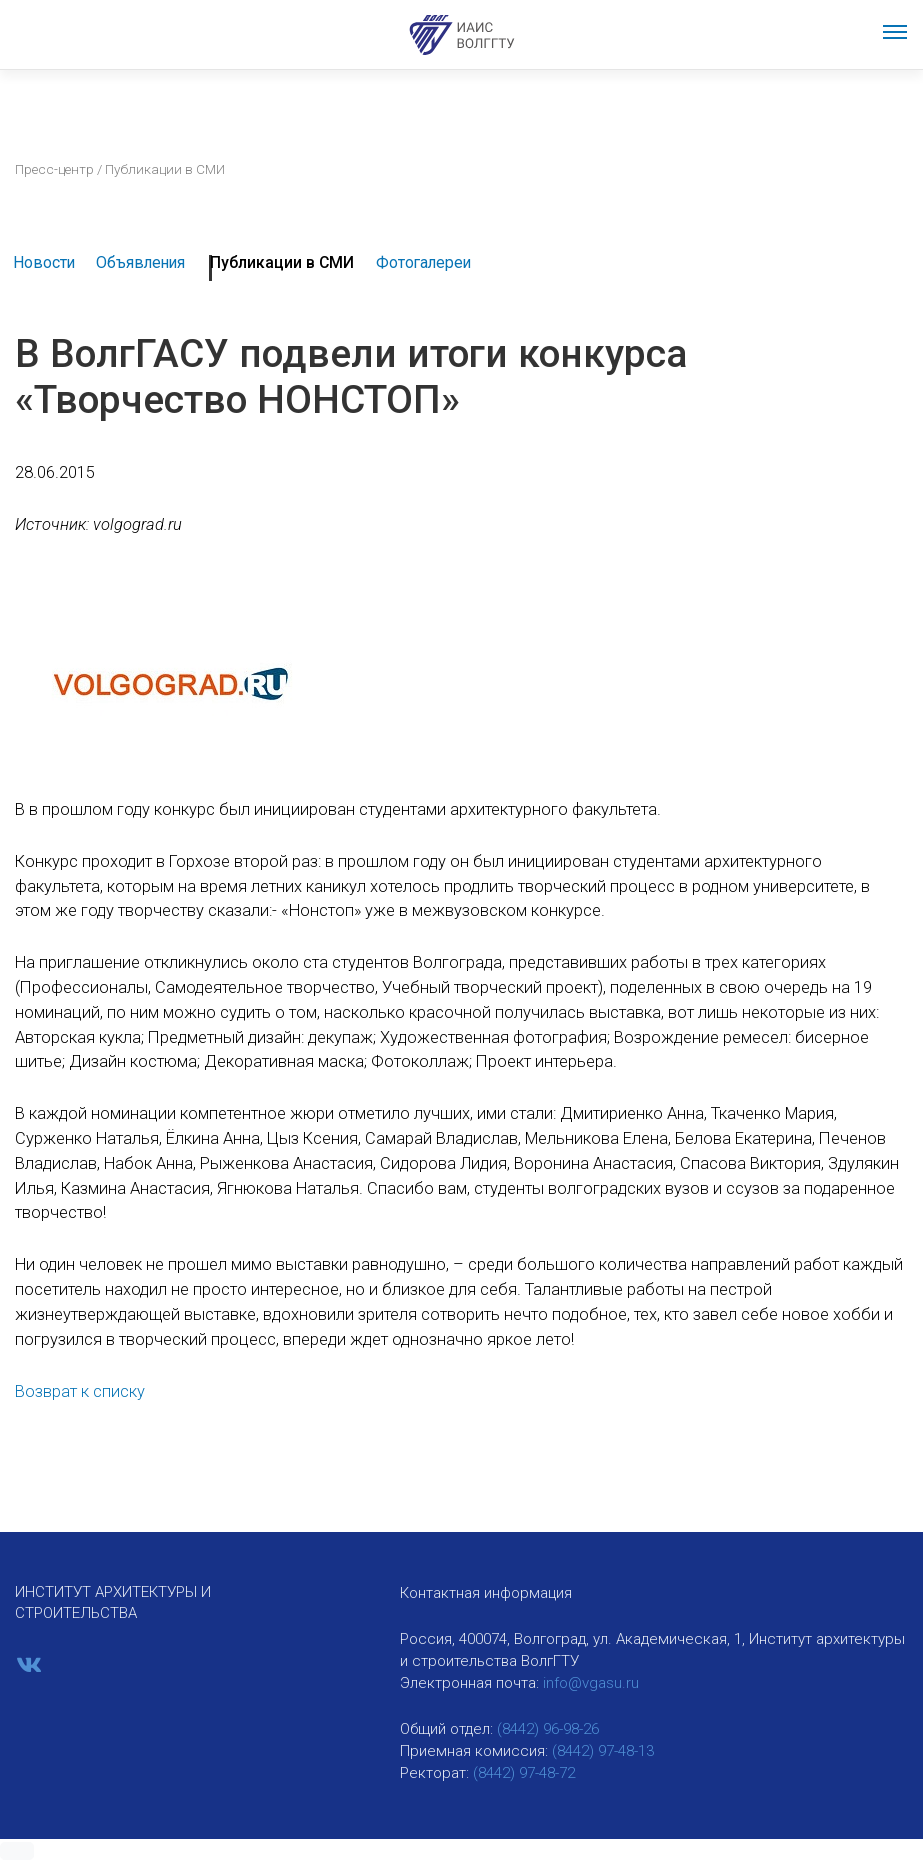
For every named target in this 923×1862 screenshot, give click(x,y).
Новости (44, 262)
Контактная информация (486, 1593)
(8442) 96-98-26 (548, 1729)
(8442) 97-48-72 (524, 1773)
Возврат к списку (80, 1391)
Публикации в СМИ (282, 262)
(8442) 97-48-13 (603, 1751)
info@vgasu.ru (591, 1683)
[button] (17, 1851)
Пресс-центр (54, 169)
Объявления (140, 262)
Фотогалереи (423, 262)
